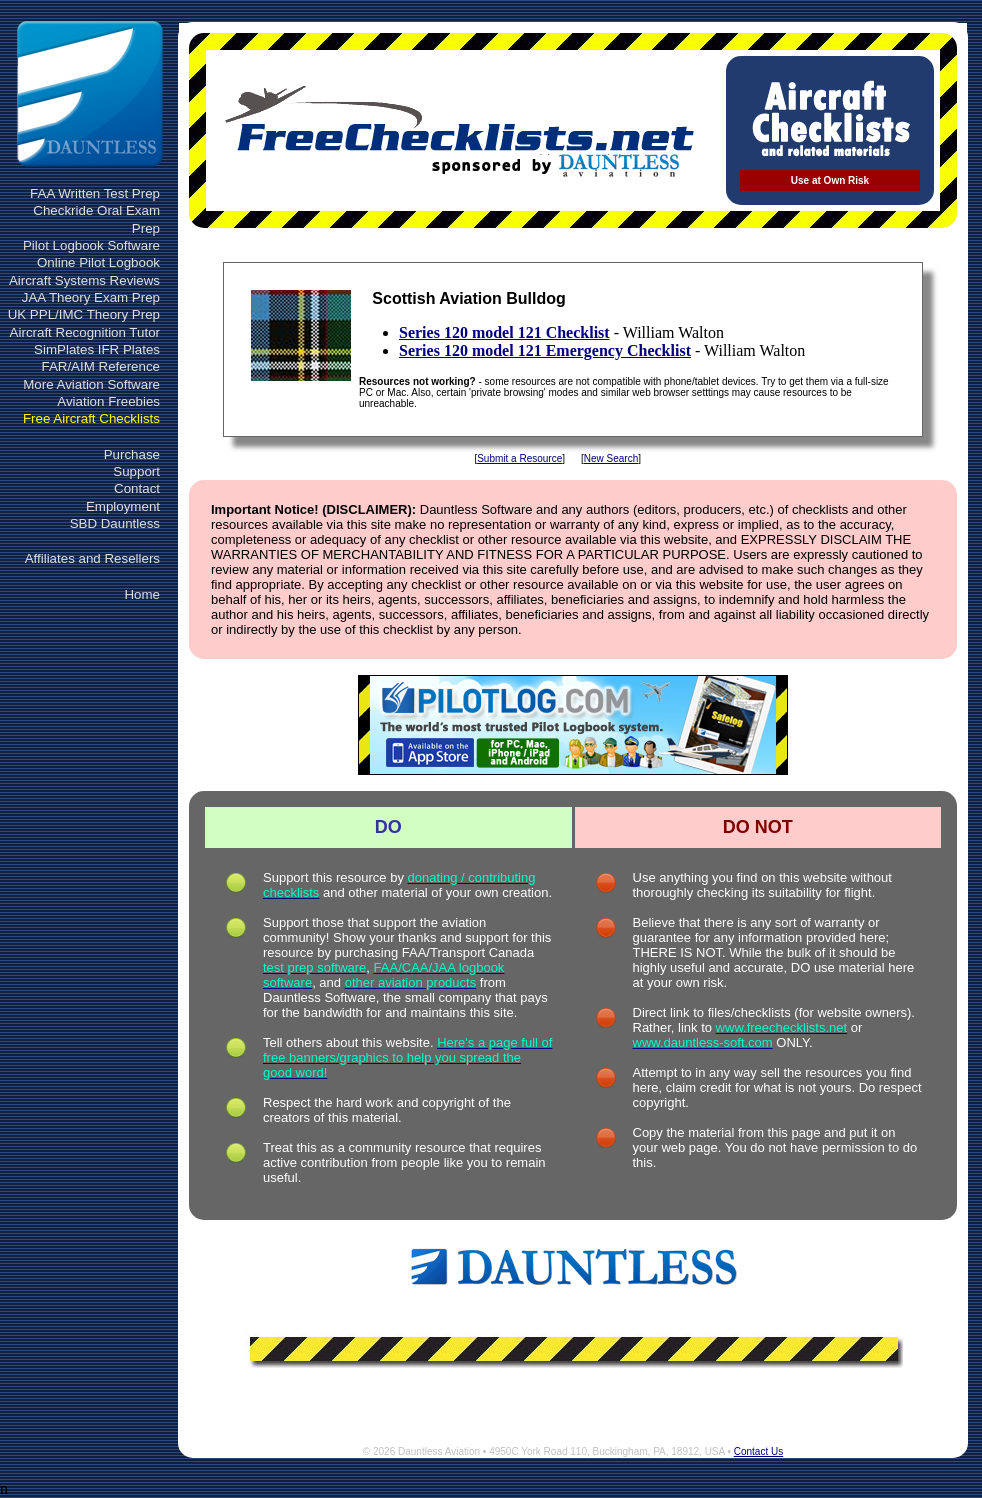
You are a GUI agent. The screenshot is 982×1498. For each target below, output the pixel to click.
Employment (123, 506)
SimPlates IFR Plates (97, 349)
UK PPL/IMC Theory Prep (84, 314)
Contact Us (758, 1451)
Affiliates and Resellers (92, 558)
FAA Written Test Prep (95, 193)
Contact (137, 488)
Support (136, 471)
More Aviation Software (91, 384)
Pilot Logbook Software (91, 245)
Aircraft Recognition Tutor (85, 332)
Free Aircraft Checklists (91, 418)
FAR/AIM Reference (100, 366)
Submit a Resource (519, 458)
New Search (611, 458)
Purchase (132, 454)
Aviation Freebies (108, 401)
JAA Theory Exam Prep (91, 297)
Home (142, 594)
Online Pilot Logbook (98, 262)
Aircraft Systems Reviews (84, 280)
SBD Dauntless (115, 523)
